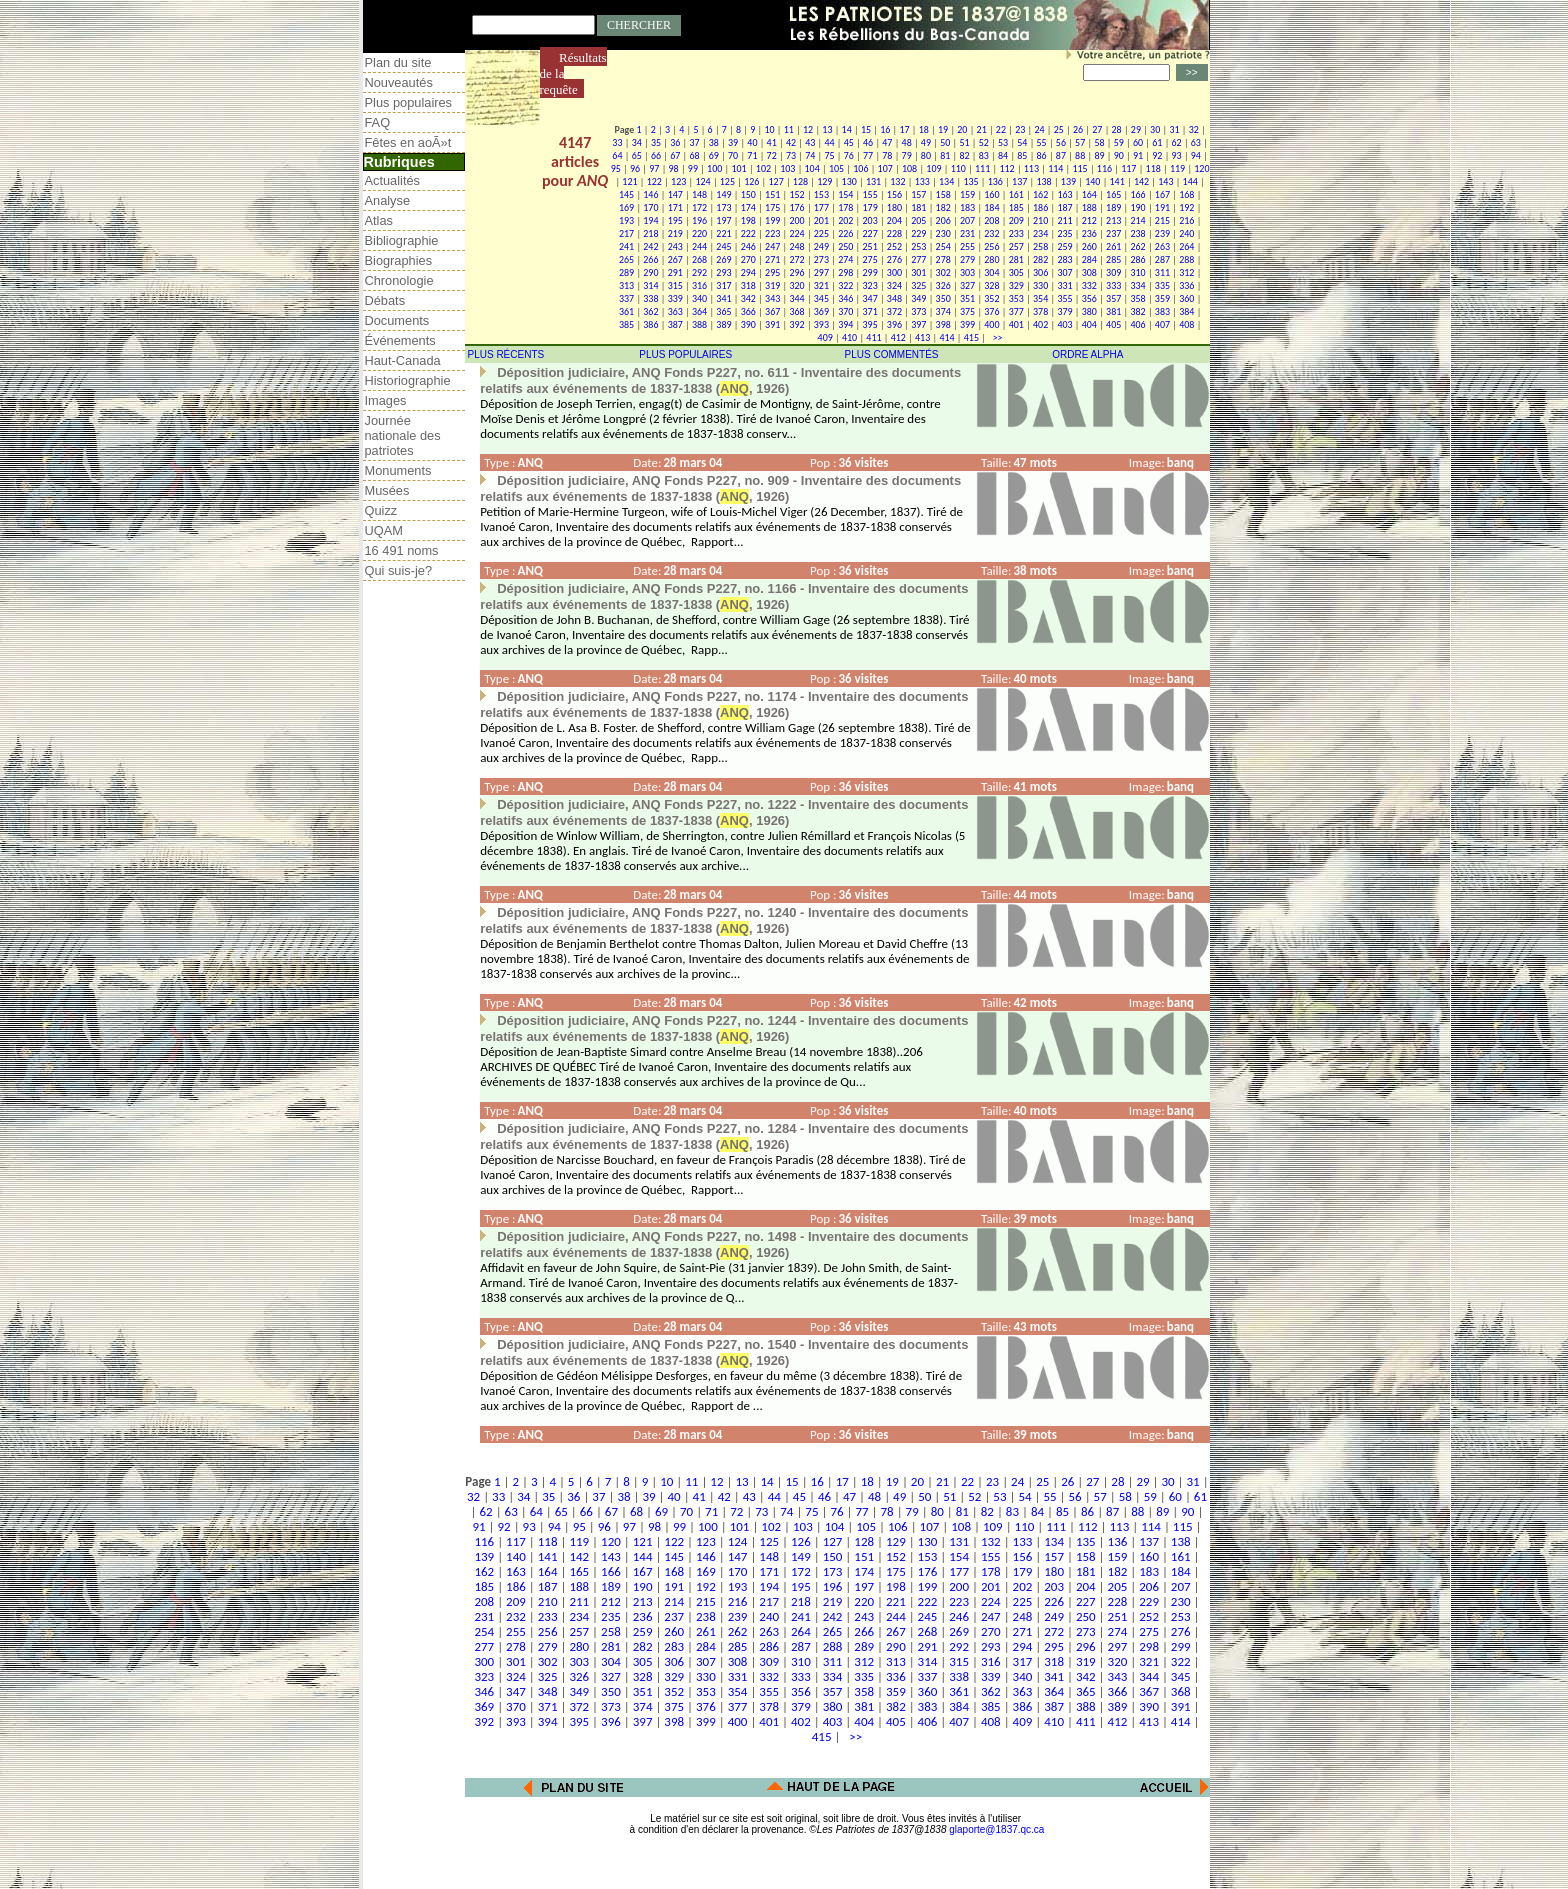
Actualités (392, 180)
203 (870, 220)
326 (943, 285)
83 (984, 155)
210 (1040, 220)
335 (1162, 285)
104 (812, 168)
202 (845, 220)
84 (1003, 155)
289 (626, 272)
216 (1186, 220)
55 (1042, 142)
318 (748, 285)
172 (699, 207)
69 (714, 155)
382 (1137, 311)
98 (674, 168)
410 (849, 337)
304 (991, 272)
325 (918, 285)
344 (796, 298)
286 (1137, 259)
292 (699, 272)
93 (1177, 155)
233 (1016, 233)
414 (946, 337)
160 (991, 194)
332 (1089, 285)
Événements (400, 340)
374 (943, 311)
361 (626, 311)
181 (918, 207)
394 (845, 324)
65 (637, 155)
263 (1162, 246)
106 (860, 168)
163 (1064, 194)
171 (675, 207)
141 (1117, 181)
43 (810, 142)
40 (752, 142)
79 (907, 155)
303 (967, 272)
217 (626, 233)
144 (1190, 181)
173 (723, 207)
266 (650, 259)
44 (829, 142)
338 (650, 298)
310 (1137, 272)
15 (866, 129)
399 (967, 324)
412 (898, 337)
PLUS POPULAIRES (685, 354)
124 (702, 181)
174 (748, 207)
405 (1113, 324)
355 (1064, 298)
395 (870, 324)
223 (772, 233)
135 (970, 181)
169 (626, 207)
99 (693, 168)
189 (1113, 207)
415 (971, 337)
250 (845, 246)
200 (796, 220)
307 (1064, 272)
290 (650, 272)
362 (650, 311)
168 (1186, 194)
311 (1162, 272)
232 (991, 233)
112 (1006, 168)
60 (1138, 142)
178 (845, 207)
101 (738, 168)
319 (772, 285)
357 (1113, 298)
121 (629, 181)
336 (1186, 285)
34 (637, 142)
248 (796, 246)
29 (1136, 129)
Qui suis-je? (399, 570)
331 (1064, 285)
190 (1137, 207)
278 (943, 259)
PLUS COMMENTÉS (892, 354)
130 (849, 181)
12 (808, 129)
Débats (385, 300)
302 (943, 272)
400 (991, 324)
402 (1040, 324)
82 (964, 155)
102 (763, 168)
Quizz (381, 510)
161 (1016, 194)
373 (918, 311)
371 (870, 311)
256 (991, 246)
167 (1162, 194)
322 (845, 285)
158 (943, 194)
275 (870, 259)
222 (748, 233)
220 (699, 233)
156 (894, 194)
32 (1194, 129)
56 (1061, 142)
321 (821, 285)
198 (748, 220)
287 (1162, 259)
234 (1040, 233)
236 (1089, 233)
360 (1186, 298)
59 (1119, 142)
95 (616, 168)
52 (984, 142)
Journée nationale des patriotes (403, 435)
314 (650, 285)
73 (791, 155)
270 (748, 259)
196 (699, 220)
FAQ (378, 122)
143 (1165, 181)
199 (772, 220)
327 (967, 285)
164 (1089, 194)
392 (796, 324)
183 (967, 207)
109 (933, 168)
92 (1157, 155)
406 (1137, 324)
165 (1113, 194)
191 (1162, 207)
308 (1089, 272)
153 (821, 194)
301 (918, 272)
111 (982, 168)
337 (626, 298)
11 (789, 129)
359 (1162, 298)
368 (796, 311)
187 (1064, 207)
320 (796, 285)
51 (964, 142)
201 (821, 220)
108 (909, 168)
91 (1138, 155)
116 (1104, 168)
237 (1113, 233)
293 (723, 272)
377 (1016, 311)
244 (699, 246)
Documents (397, 320)
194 (650, 220)
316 (699, 285)
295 (772, 272)
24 (1039, 129)
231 (967, 233)
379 (1064, 311)
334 (1137, 285)
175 (772, 207)
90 (1119, 155)
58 (1099, 142)
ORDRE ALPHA (1087, 354)
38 (714, 142)
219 (675, 233)
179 (870, 207)
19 (943, 129)
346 (845, 298)
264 (1186, 246)
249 (821, 246)
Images (386, 400)
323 (870, 285)
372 (894, 311)
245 (723, 246)
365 (723, 311)
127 (776, 181)
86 (1042, 155)
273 (821, 259)
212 (1089, 220)
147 (675, 194)
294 (748, 272)
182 (943, 207)
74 (810, 155)
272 (796, 259)
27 (1097, 129)
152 (796, 194)
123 (678, 181)
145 (626, 194)
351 (967, 298)
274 (845, 259)
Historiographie (408, 380)
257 (1016, 246)
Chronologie (399, 280)
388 (699, 324)
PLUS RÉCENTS (506, 354)
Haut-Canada (403, 360)
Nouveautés (399, 82)
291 (675, 272)
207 (967, 220)
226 (845, 233)
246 (748, 246)
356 (1089, 298)
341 (723, 298)
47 (887, 142)
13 (827, 129)
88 (1080, 155)
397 (918, 324)
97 (654, 168)
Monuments (398, 470)
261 (1113, 246)
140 (1092, 181)
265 (626, 259)
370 (845, 311)
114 (1055, 168)
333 (1113, 285)
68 (694, 155)
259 (1064, 246)
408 (1186, 324)
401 (1016, 324)
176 (796, 207)
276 (894, 259)
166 (1137, 194)
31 (1174, 129)
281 (1016, 259)
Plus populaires (409, 102)
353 (1016, 298)
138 (1043, 181)
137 (1019, 181)
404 (1089, 324)
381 (1113, 311)
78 (887, 155)
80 (926, 155)
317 (723, 285)
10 (769, 129)
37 (694, 142)
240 (1186, 233)
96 (635, 168)
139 (1068, 181)
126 (751, 181)
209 (1016, 220)
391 (772, 324)
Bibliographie (402, 240)
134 (946, 181)
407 (1162, 324)
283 (1064, 259)
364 (699, 311)
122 (654, 181)
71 (752, 155)
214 (1137, 220)
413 (922, 337)
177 (821, 207)
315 (675, 285)
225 (821, 233)
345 (821, 298)
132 (897, 181)
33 (617, 142)
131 (873, 181)
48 (907, 142)
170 (650, 207)
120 (1201, 168)
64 (617, 155)
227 (870, 233)
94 (1196, 155)
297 (821, 272)
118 (1153, 168)
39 (733, 142)
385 (626, 324)
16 (885, 129)
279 (967, 259)
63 (1196, 142)
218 (650, 233)
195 (675, 220)
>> (995, 337)
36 (675, 142)
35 (656, 142)
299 (870, 272)
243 (675, 246)
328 (991, 285)
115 (1079, 168)
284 (1089, 259)
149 (723, 194)
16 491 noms (402, 550)
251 (870, 246)
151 (772, 194)
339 (675, 298)
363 (675, 311)
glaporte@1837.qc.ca (996, 1829)
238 (1137, 233)
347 (870, 298)
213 (1113, 220)
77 (868, 155)
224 (796, 233)
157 (918, 194)
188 (1089, 207)
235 (1064, 233)
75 (829, 155)
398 (943, 324)
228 (894, 233)
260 (1089, 246)
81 (945, 155)
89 (1099, 155)
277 (918, 259)
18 (924, 129)
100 (714, 168)
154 (845, 194)
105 (836, 168)
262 (1137, 246)
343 (772, 298)
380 (1089, 311)
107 (885, 168)
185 (1016, 207)
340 (699, 298)
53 (1003, 142)
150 (748, 194)
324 (894, 285)
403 (1064, 324)
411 (873, 337)
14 (847, 129)
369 (821, 311)
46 (868, 142)
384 (1186, 311)
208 (991, 220)
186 (1040, 207)
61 (1157, 142)
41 (772, 142)
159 (967, 194)
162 (1040, 194)
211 (1064, 220)
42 (791, 142)
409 (825, 337)
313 (626, 285)
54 (1022, 142)
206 (943, 220)
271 (772, 259)
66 (656, 155)
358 (1137, 298)
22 (1001, 129)
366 (748, 311)
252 (894, 246)
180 (894, 207)
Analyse (388, 200)
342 (748, 298)
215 (1162, 220)
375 (967, 311)
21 (982, 129)
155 (870, 194)
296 (796, 272)
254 (943, 246)
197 (723, 220)
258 (1040, 246)
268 (699, 259)
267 (675, 259)
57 (1080, 142)
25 (1059, 129)
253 (918, 246)
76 (849, 155)
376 (991, 311)
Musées (387, 490)
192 (1186, 207)
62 (1177, 142)
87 (1061, 155)
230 (943, 233)
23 (1020, 129)
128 (800, 181)
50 (945, 142)
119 (1177, 168)
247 (772, 246)
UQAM (384, 530)
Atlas (379, 220)
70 (733, 155)
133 (922, 181)
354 (1040, 298)
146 (650, 194)
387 (675, 324)
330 (1040, 285)
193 (626, 220)
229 (918, 233)
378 (1040, 311)
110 (958, 168)
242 (650, 246)
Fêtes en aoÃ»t (408, 142)
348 (894, 298)
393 (821, 324)
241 (626, 246)
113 (1031, 168)
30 (1155, 129)
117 (1128, 168)
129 (824, 181)
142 (1141, 181)
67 (675, 155)
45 (849, 142)
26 (1078, 129)
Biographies (399, 260)
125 (727, 181)
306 (1040, 272)
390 (748, 324)
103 (787, 168)
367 (772, 311)
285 (1113, 259)
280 (991, 259)
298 (845, 272)
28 (1117, 129)
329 (1016, 285)
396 (894, 324)
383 (1162, 311)
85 (1022, 155)
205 (918, 220)
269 (723, 259)
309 (1113, 272)
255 (967, 246)
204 (894, 220)
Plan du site (398, 62)
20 (962, 129)
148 (699, 194)
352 (991, 298)
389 (723, 324)
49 (926, 142)
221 (723, 233)
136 (995, 181)
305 (1016, 272)
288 (1186, 259)
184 (991, 207)
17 (904, 129)
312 (1186, 272)
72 (772, 155)
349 (918, 298)
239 (1162, 233)
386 (650, 324)
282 (1040, 259)
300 (894, 272)
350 (943, 298)
